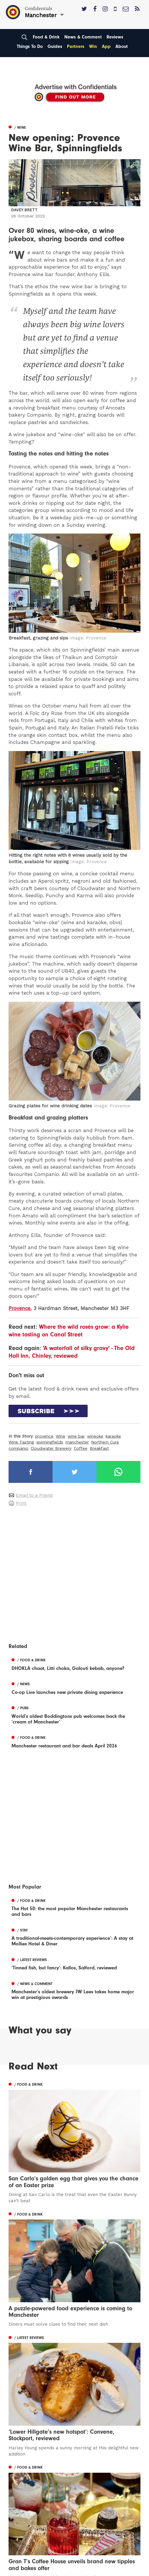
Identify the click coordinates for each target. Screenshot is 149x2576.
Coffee (80, 1448)
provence (44, 1436)
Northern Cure (105, 1442)
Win (93, 46)
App (106, 46)
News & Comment (83, 37)
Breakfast (99, 1448)
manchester (77, 1442)
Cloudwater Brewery (51, 1448)
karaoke (113, 1436)
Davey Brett (24, 210)
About (121, 46)
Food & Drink (46, 37)
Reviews (115, 37)
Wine (60, 1436)
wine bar (76, 1436)
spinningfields (49, 1442)
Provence (19, 1308)
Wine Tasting (21, 1442)
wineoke (95, 1436)
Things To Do (30, 46)
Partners (75, 46)
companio (18, 1448)
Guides (55, 46)
